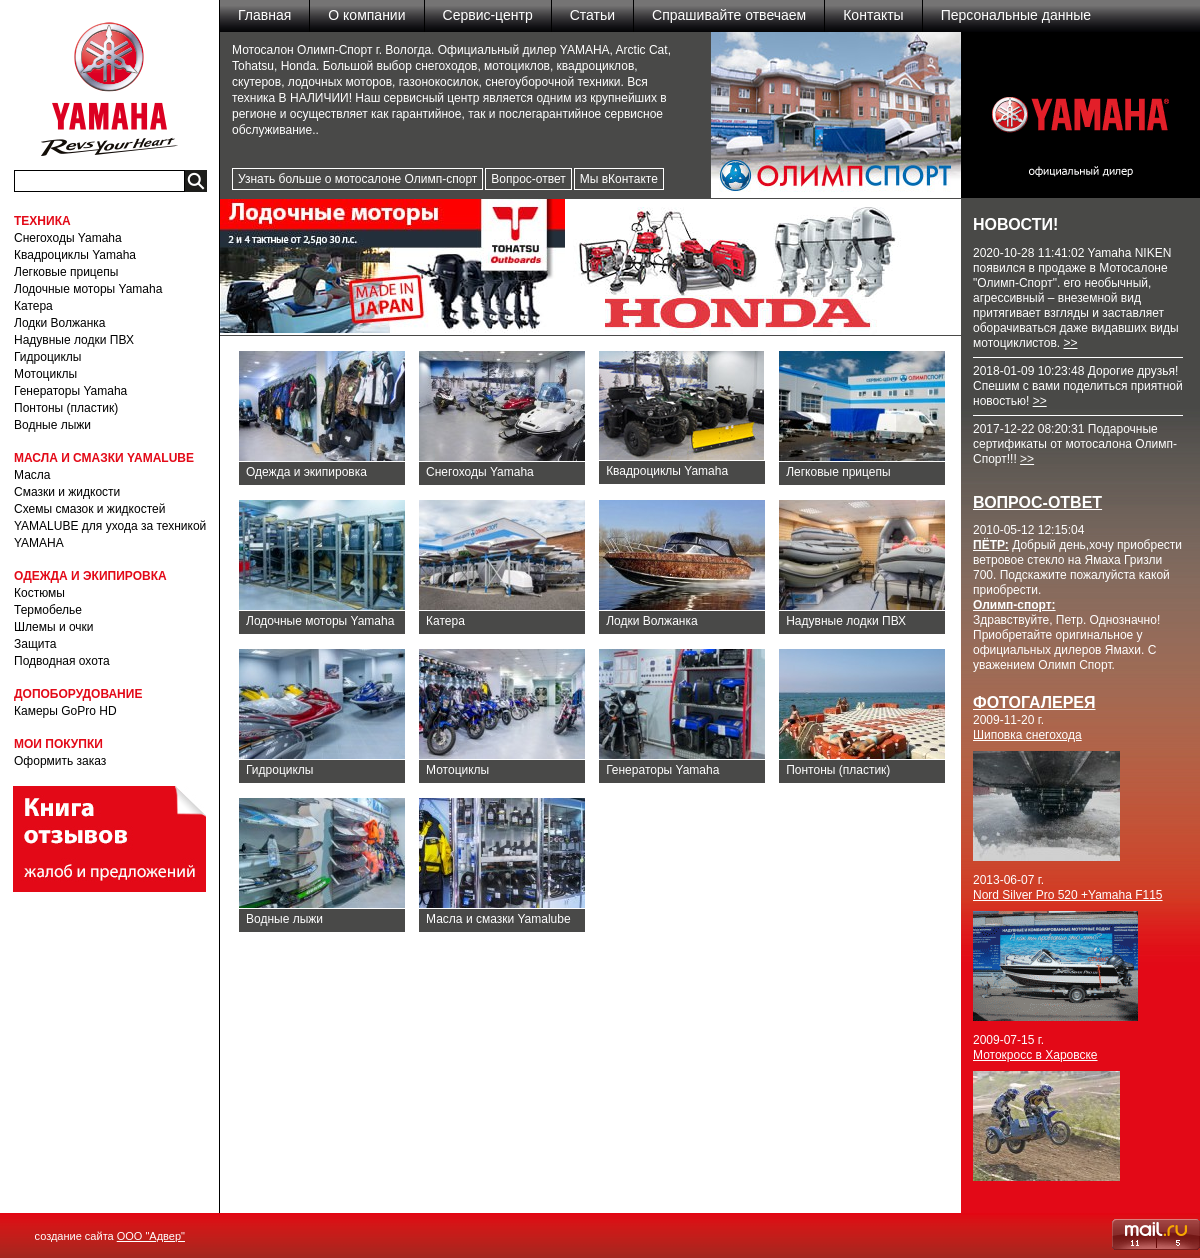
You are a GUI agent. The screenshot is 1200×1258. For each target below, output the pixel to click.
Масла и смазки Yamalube (498, 919)
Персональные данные (1016, 15)
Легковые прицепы (66, 272)
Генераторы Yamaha (70, 391)
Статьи (592, 15)
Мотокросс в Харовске (1035, 1055)
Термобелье (48, 610)
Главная (264, 15)
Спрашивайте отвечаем (729, 15)
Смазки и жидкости (67, 492)
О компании (366, 15)
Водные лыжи (52, 425)
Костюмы (39, 593)
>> (1070, 343)
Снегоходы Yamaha (68, 238)
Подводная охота (62, 661)
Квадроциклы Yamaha (75, 255)
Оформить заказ (60, 761)
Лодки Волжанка (60, 323)
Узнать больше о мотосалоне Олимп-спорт (357, 179)
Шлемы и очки (54, 627)
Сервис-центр (488, 15)
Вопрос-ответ (528, 179)
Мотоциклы (45, 374)
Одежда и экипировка (306, 472)
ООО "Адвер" (151, 1236)
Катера (33, 306)
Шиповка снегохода (1027, 735)
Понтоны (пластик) (66, 408)
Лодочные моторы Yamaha (88, 289)
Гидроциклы (47, 357)
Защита (35, 644)
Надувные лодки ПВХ (74, 340)
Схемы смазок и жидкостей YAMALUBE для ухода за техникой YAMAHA (110, 526)
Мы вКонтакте (619, 179)
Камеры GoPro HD (65, 711)
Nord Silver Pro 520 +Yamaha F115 (1068, 895)
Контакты (873, 15)
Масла (32, 475)
